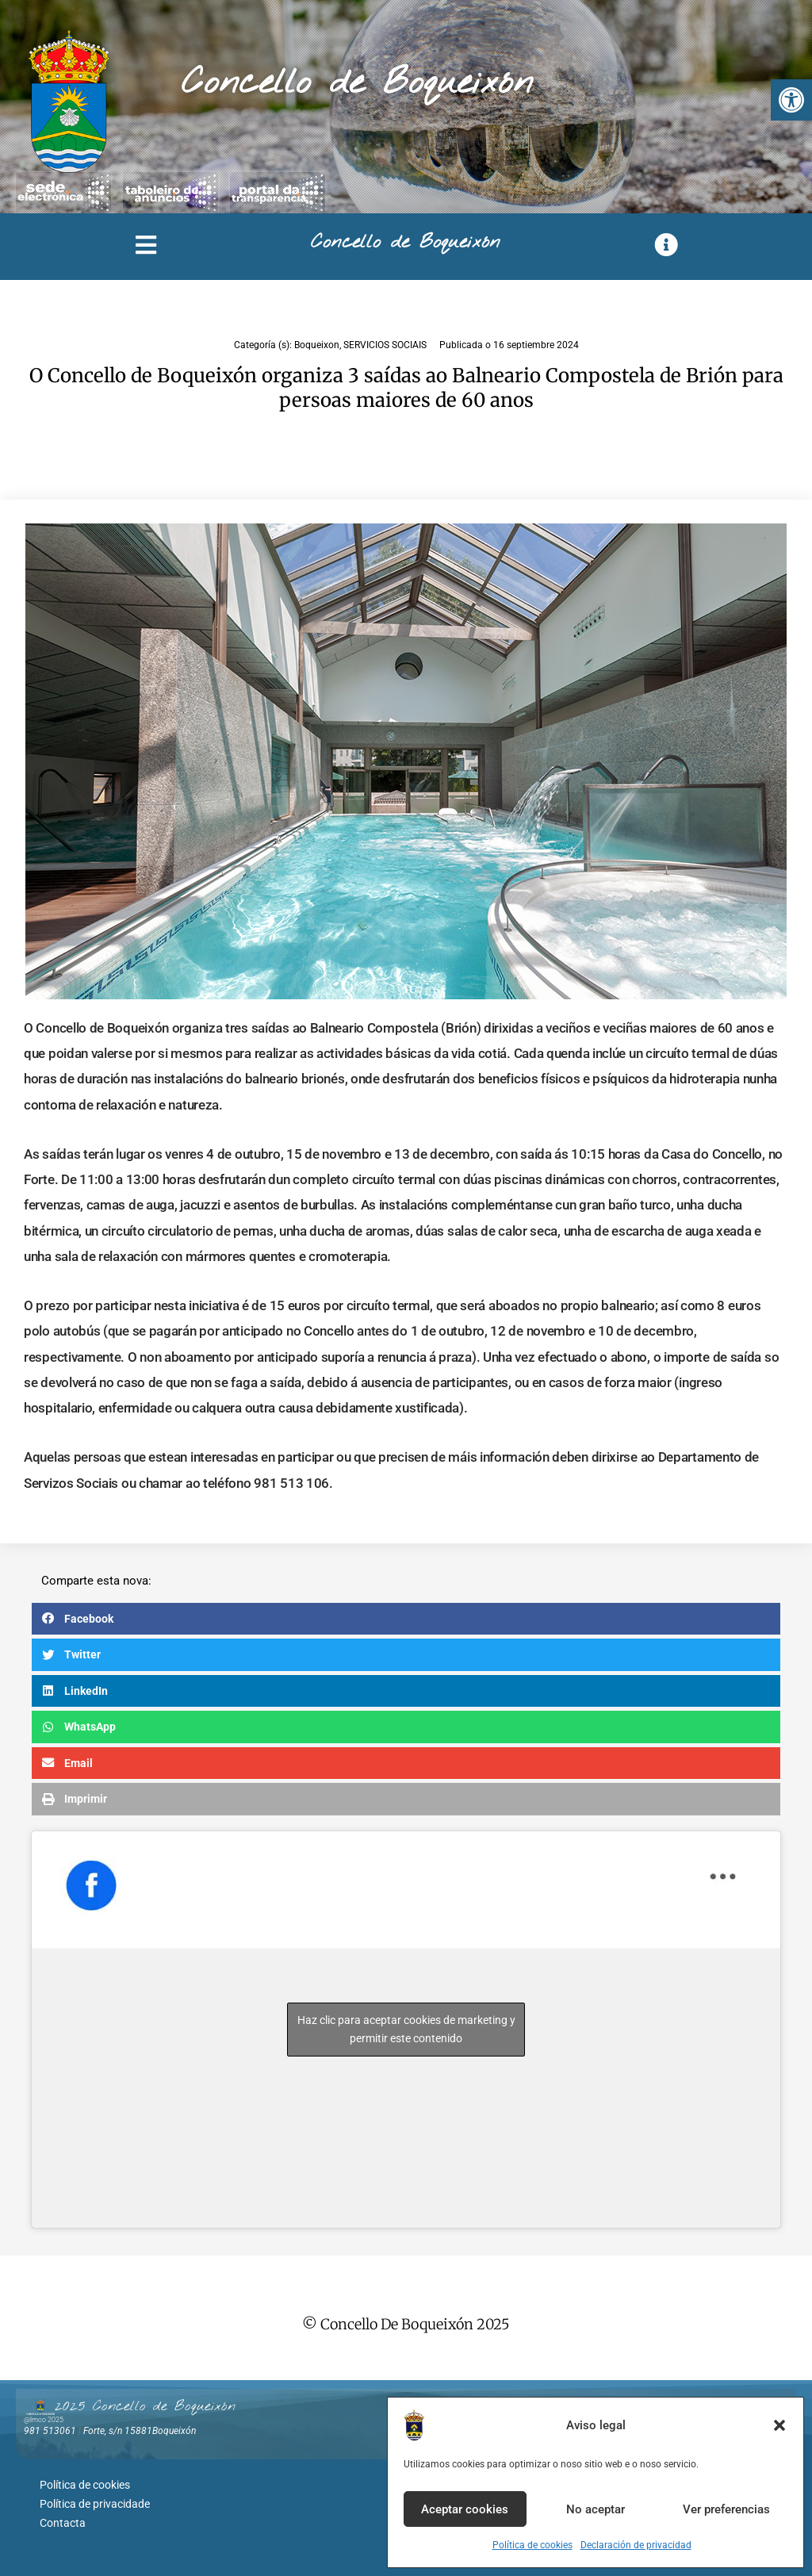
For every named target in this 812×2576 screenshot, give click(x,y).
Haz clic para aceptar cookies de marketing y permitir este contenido (406, 2029)
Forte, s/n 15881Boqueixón (139, 2430)
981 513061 (50, 2430)
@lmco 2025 (43, 2420)
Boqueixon (316, 345)
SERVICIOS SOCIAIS (385, 345)
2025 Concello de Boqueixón (145, 2406)
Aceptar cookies (464, 2509)
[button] (791, 100)
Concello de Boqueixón (357, 83)
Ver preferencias (726, 2509)
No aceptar (595, 2509)
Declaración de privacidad (635, 2545)
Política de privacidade (95, 2500)
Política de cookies (532, 2545)
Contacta (63, 2516)
